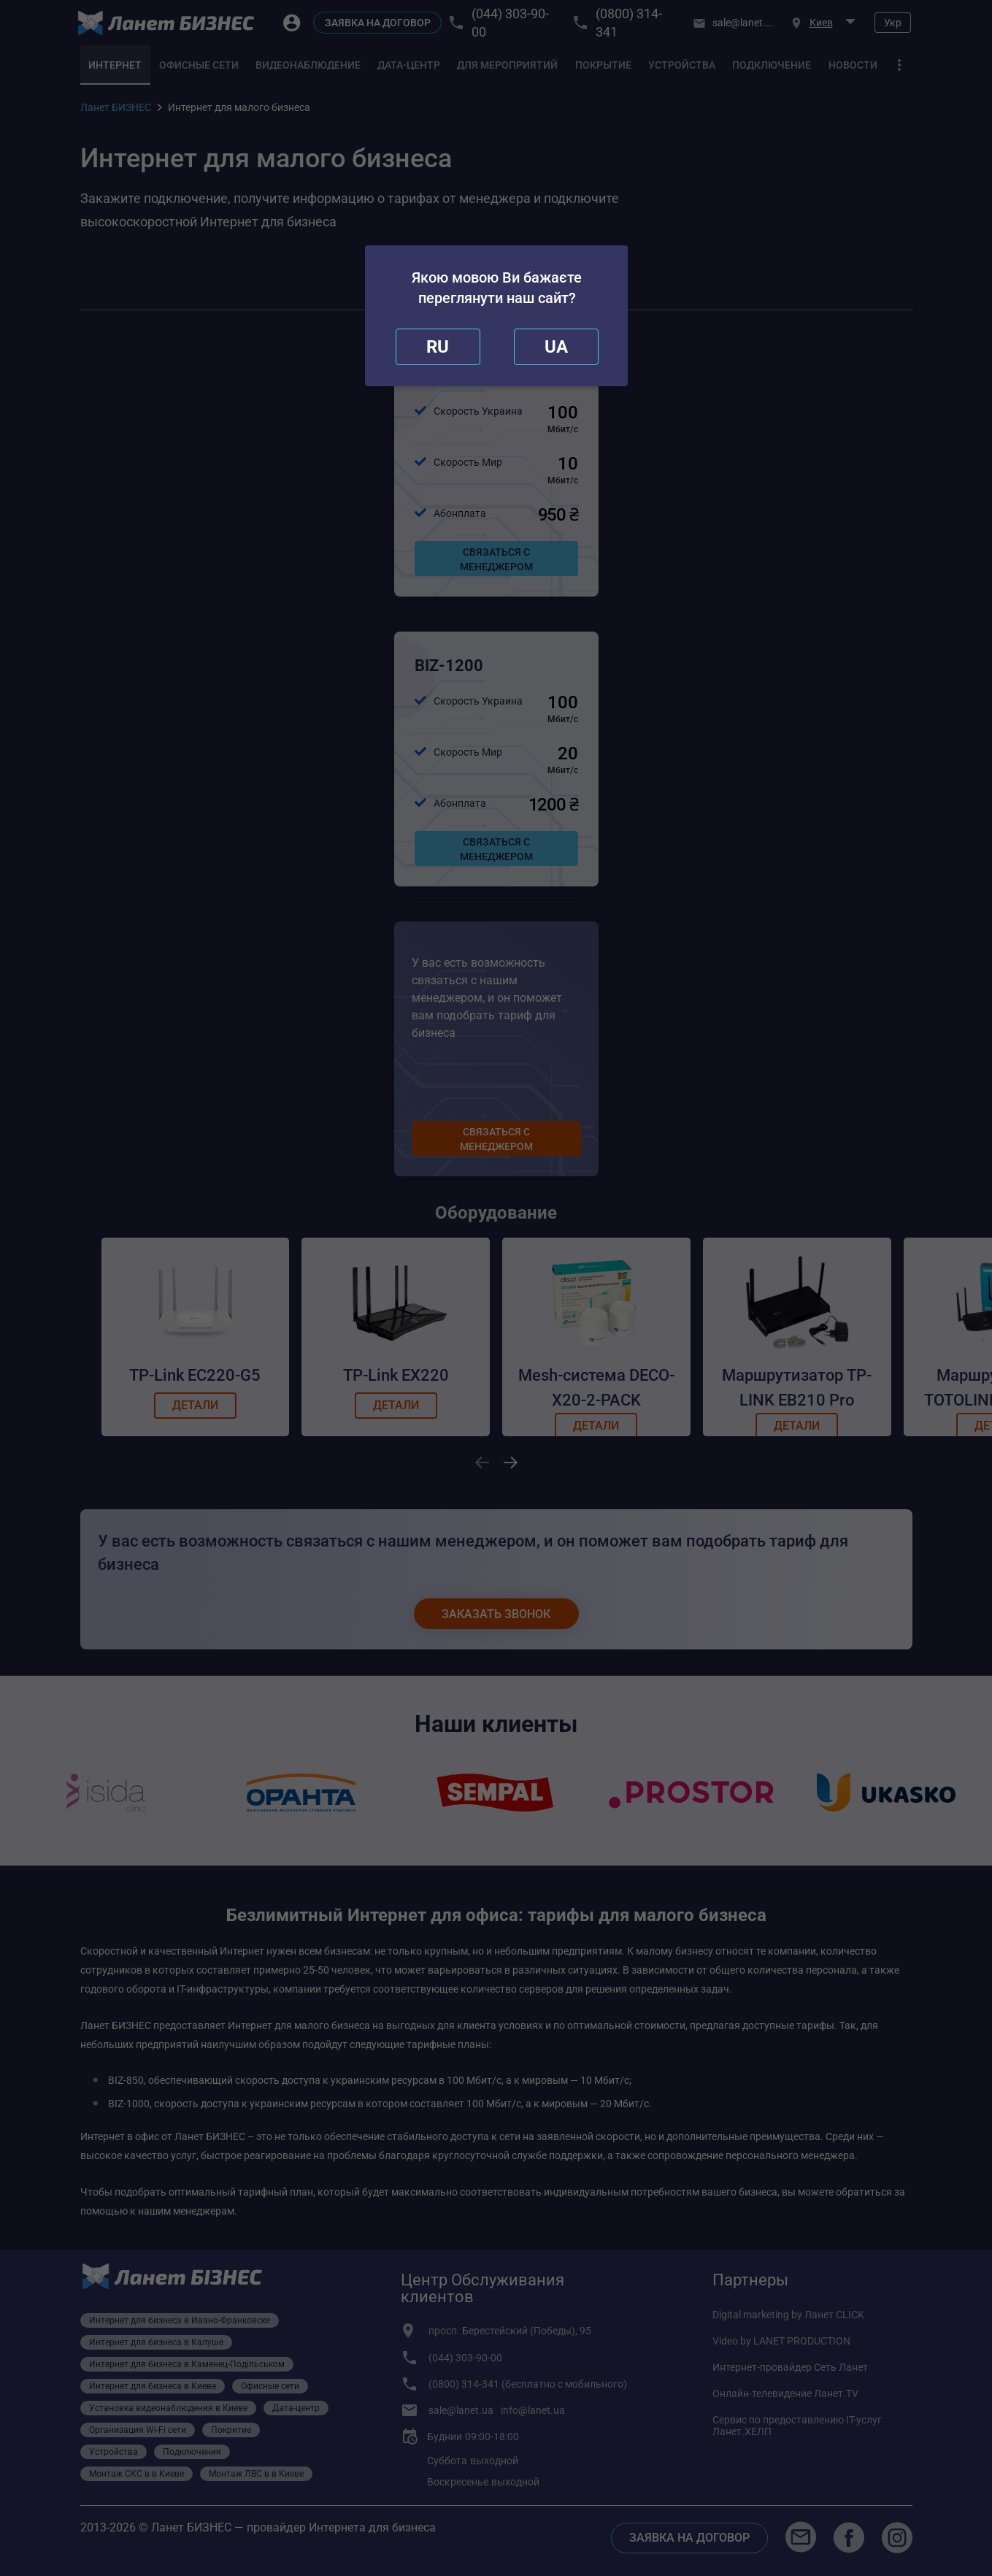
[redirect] (556, 347)
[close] (438, 347)
